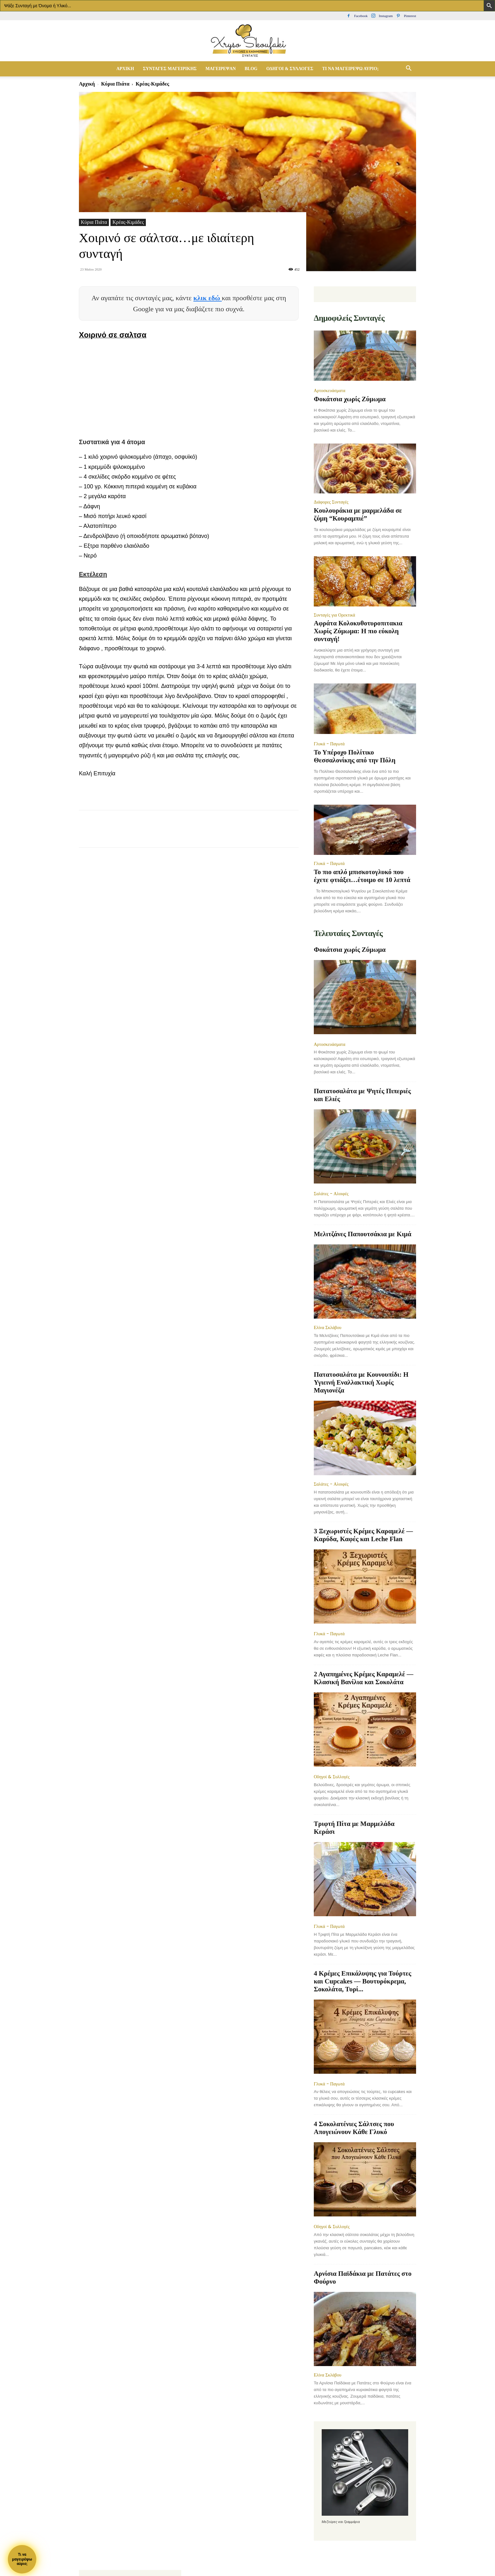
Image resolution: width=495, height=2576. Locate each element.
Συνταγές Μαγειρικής (170, 68)
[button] (408, 69)
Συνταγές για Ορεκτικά (334, 615)
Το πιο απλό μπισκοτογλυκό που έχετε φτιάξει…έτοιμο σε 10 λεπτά (362, 876)
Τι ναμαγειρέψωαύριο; (22, 2559)
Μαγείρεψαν (221, 68)
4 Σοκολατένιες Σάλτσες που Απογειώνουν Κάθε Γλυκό (354, 2128)
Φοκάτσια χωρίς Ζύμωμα (349, 399)
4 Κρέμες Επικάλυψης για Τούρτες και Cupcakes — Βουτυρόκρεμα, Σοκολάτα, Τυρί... (362, 1981)
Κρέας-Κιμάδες (128, 222)
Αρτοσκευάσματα (329, 390)
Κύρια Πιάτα (115, 83)
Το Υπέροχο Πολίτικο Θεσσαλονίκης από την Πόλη (355, 756)
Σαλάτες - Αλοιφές (331, 1193)
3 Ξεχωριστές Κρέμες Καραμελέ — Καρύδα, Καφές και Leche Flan (363, 1535)
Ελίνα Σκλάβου (327, 1327)
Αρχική (125, 68)
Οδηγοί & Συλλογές (289, 68)
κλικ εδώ (208, 298)
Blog (251, 68)
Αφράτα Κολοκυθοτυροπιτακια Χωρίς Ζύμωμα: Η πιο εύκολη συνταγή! (358, 631)
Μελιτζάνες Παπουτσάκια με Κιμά (362, 1234)
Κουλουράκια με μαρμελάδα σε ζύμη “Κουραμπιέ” (358, 514)
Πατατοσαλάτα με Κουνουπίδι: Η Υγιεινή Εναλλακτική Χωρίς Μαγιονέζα (361, 1382)
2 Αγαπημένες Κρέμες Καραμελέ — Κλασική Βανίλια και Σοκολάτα (363, 1678)
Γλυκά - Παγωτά (329, 744)
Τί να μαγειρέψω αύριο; (350, 68)
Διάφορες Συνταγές (331, 502)
